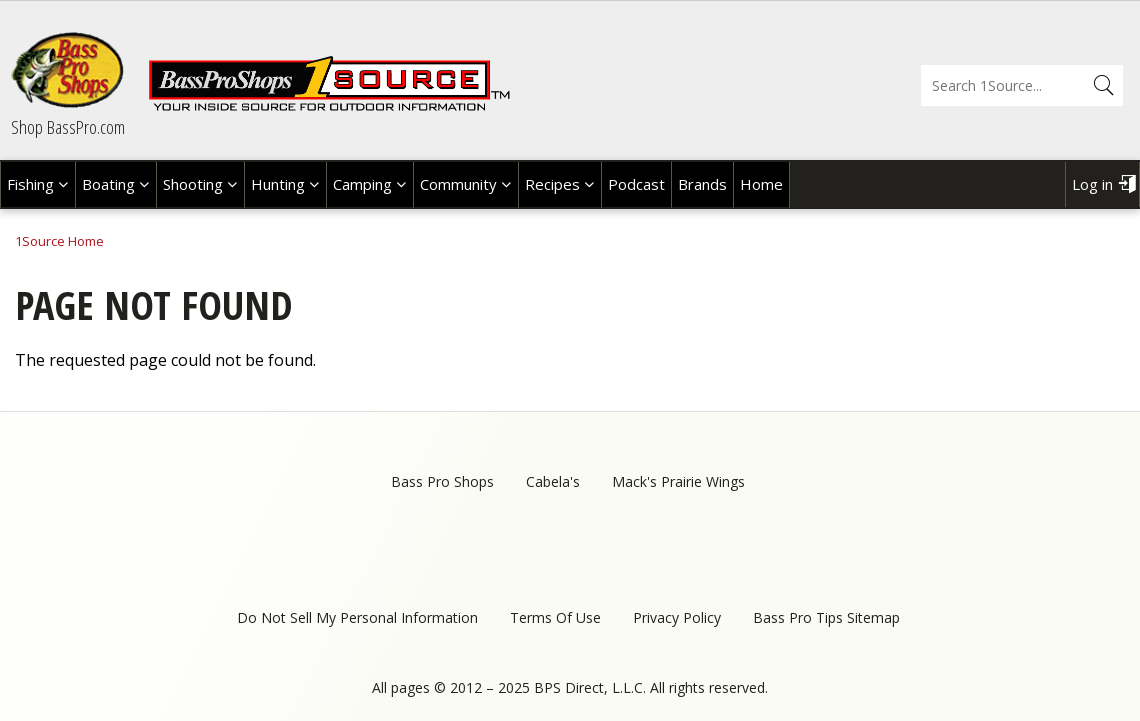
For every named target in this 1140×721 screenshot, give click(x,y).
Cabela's (553, 481)
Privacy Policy (677, 617)
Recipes (552, 184)
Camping (362, 184)
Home (761, 184)
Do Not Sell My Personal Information (357, 617)
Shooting (193, 184)
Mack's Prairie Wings (678, 481)
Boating (108, 184)
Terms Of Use (555, 617)
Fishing (30, 184)
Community (458, 184)
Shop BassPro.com (68, 127)
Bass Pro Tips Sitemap (826, 617)
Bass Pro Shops (442, 481)
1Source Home (59, 241)
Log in (1092, 184)
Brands (702, 184)
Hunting (278, 184)
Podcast (636, 184)
